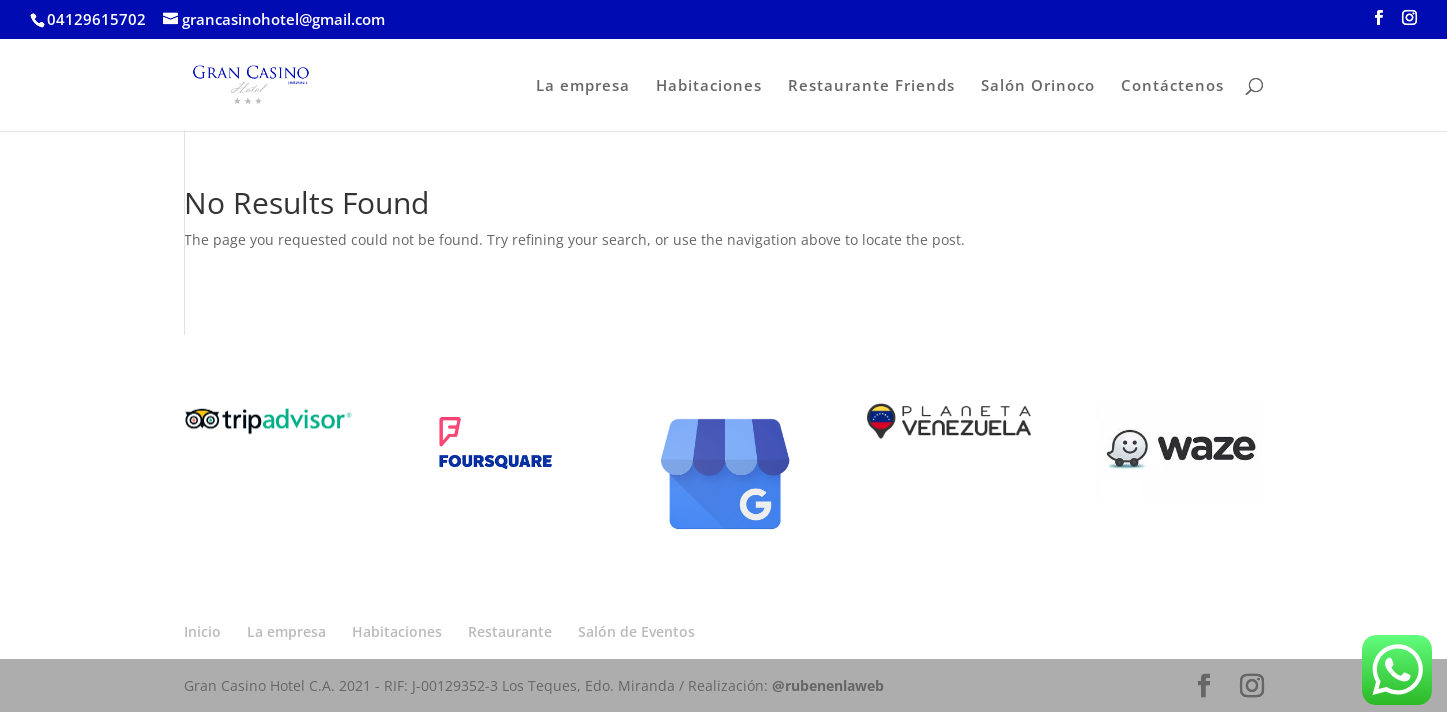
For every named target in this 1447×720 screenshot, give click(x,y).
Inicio (202, 631)
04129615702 (96, 19)
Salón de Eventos (636, 631)
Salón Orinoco (1038, 86)
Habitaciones (709, 86)
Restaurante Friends (871, 86)
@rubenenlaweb (828, 685)
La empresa (583, 86)
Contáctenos (1172, 86)
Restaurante (510, 631)
